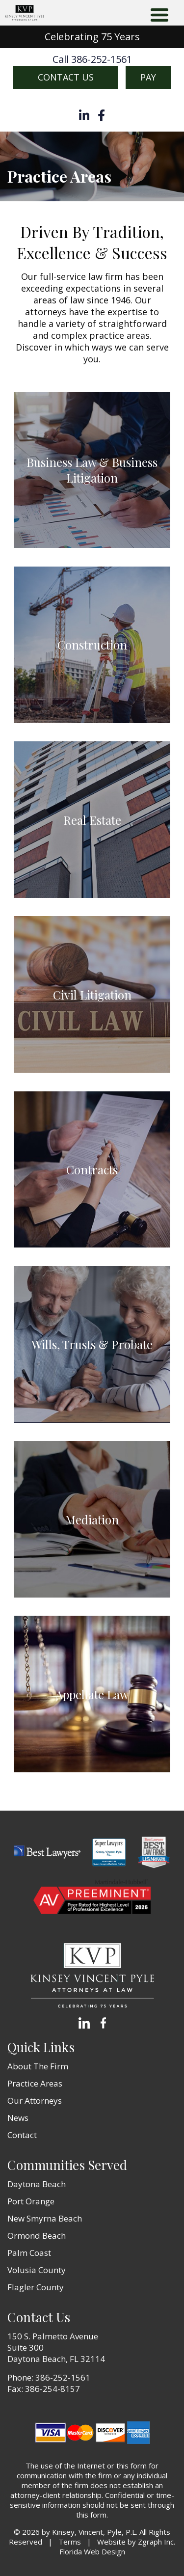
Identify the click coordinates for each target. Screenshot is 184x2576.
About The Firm (37, 2066)
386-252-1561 (62, 2377)
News (17, 2117)
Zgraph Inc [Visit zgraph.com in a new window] (156, 2542)
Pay (148, 77)
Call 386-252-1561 (92, 59)
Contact (22, 2135)
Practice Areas (34, 2083)
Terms (69, 2542)
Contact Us (66, 77)
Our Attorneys (34, 2100)
